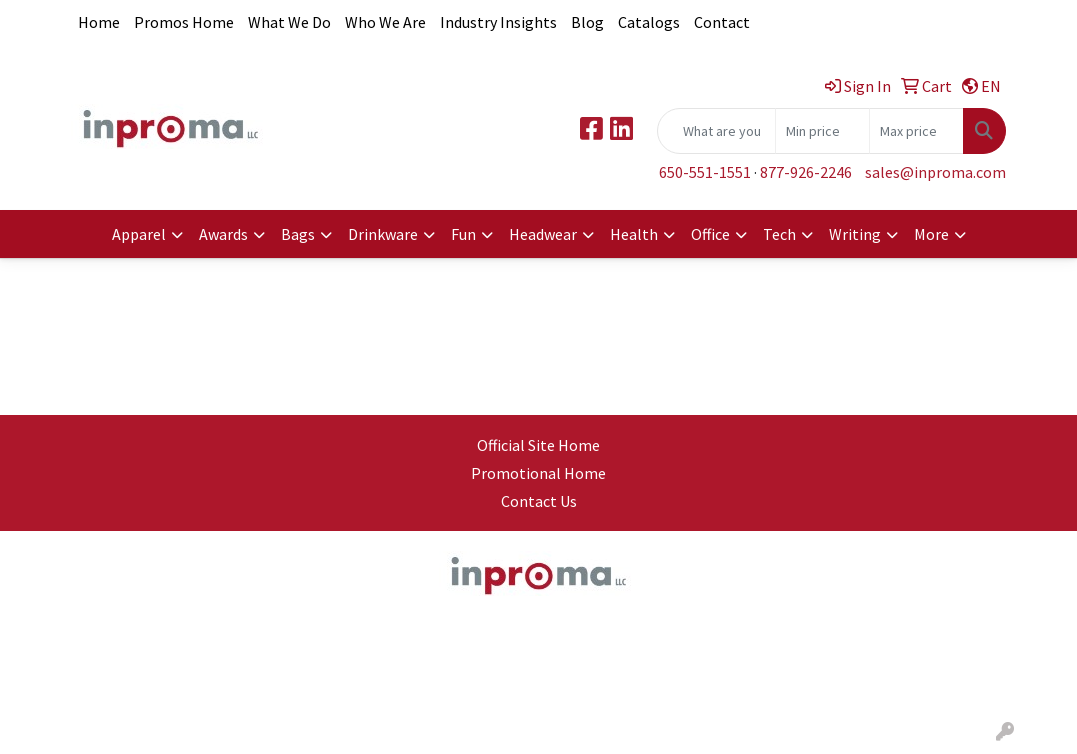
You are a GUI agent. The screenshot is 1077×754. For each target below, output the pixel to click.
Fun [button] (463, 234)
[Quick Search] (716, 131)
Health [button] (634, 234)
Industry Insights (498, 22)
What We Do (289, 22)
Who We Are (385, 22)
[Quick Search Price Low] (822, 131)
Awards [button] (223, 234)
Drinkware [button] (383, 234)
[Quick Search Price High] (916, 131)
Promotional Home (538, 473)
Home (99, 22)
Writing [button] (855, 234)
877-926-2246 (806, 172)
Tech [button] (779, 234)
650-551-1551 (705, 172)
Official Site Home (538, 445)
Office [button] (710, 234)
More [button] (931, 234)
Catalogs (649, 22)
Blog (587, 22)
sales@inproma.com (935, 172)
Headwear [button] (543, 234)
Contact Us (539, 501)
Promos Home (184, 22)
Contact (722, 22)
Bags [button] (298, 234)
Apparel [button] (139, 234)
